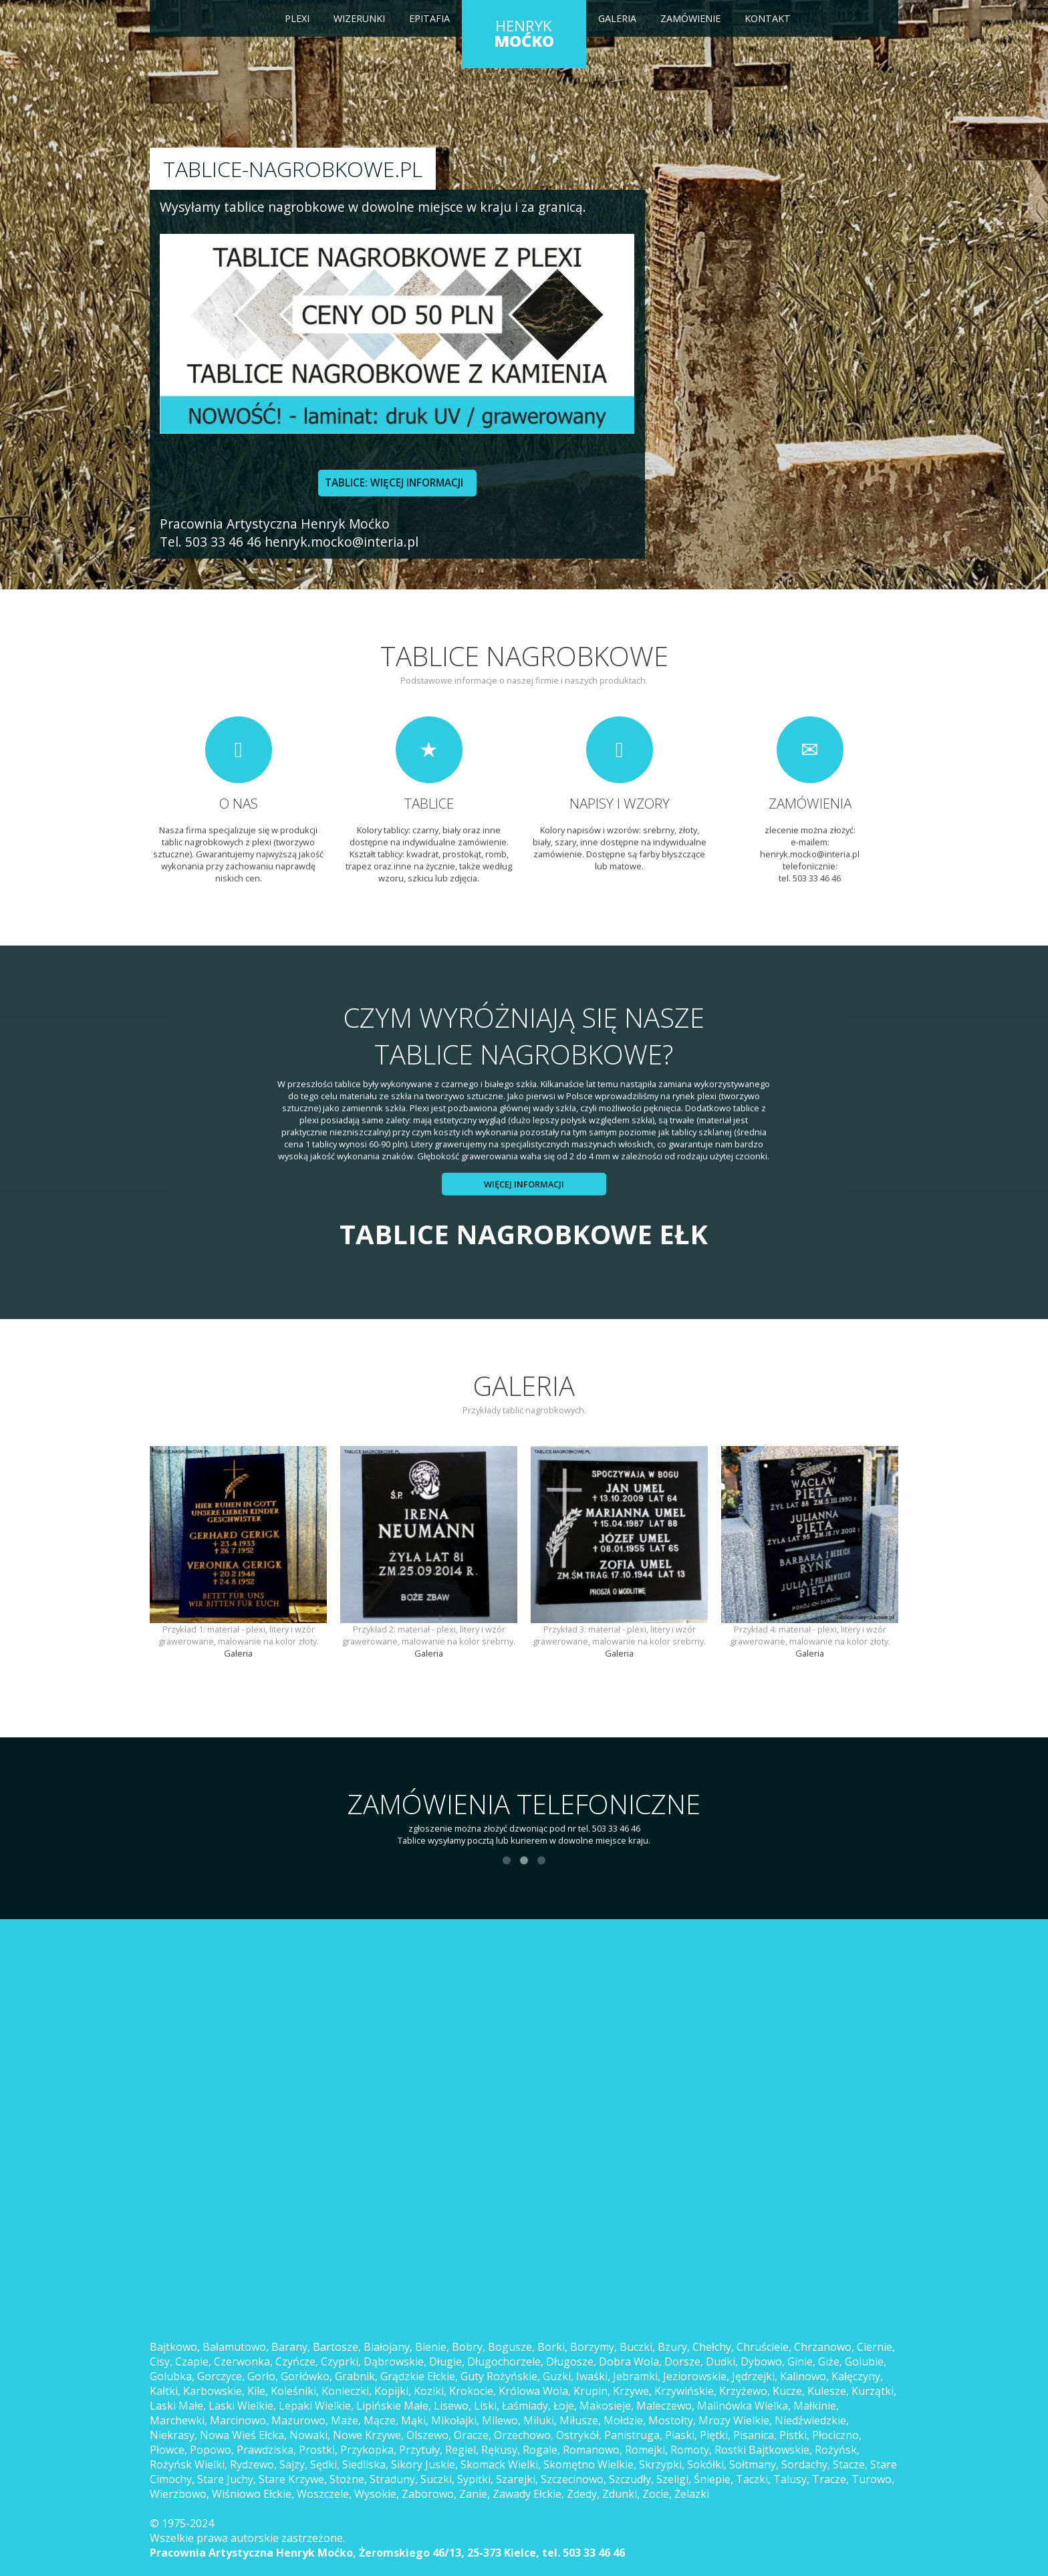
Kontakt (768, 18)
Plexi (297, 18)
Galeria (617, 18)
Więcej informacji (524, 1184)
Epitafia (429, 18)
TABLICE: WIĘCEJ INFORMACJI (394, 483)
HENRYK (524, 33)
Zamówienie (690, 18)
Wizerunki (359, 18)
